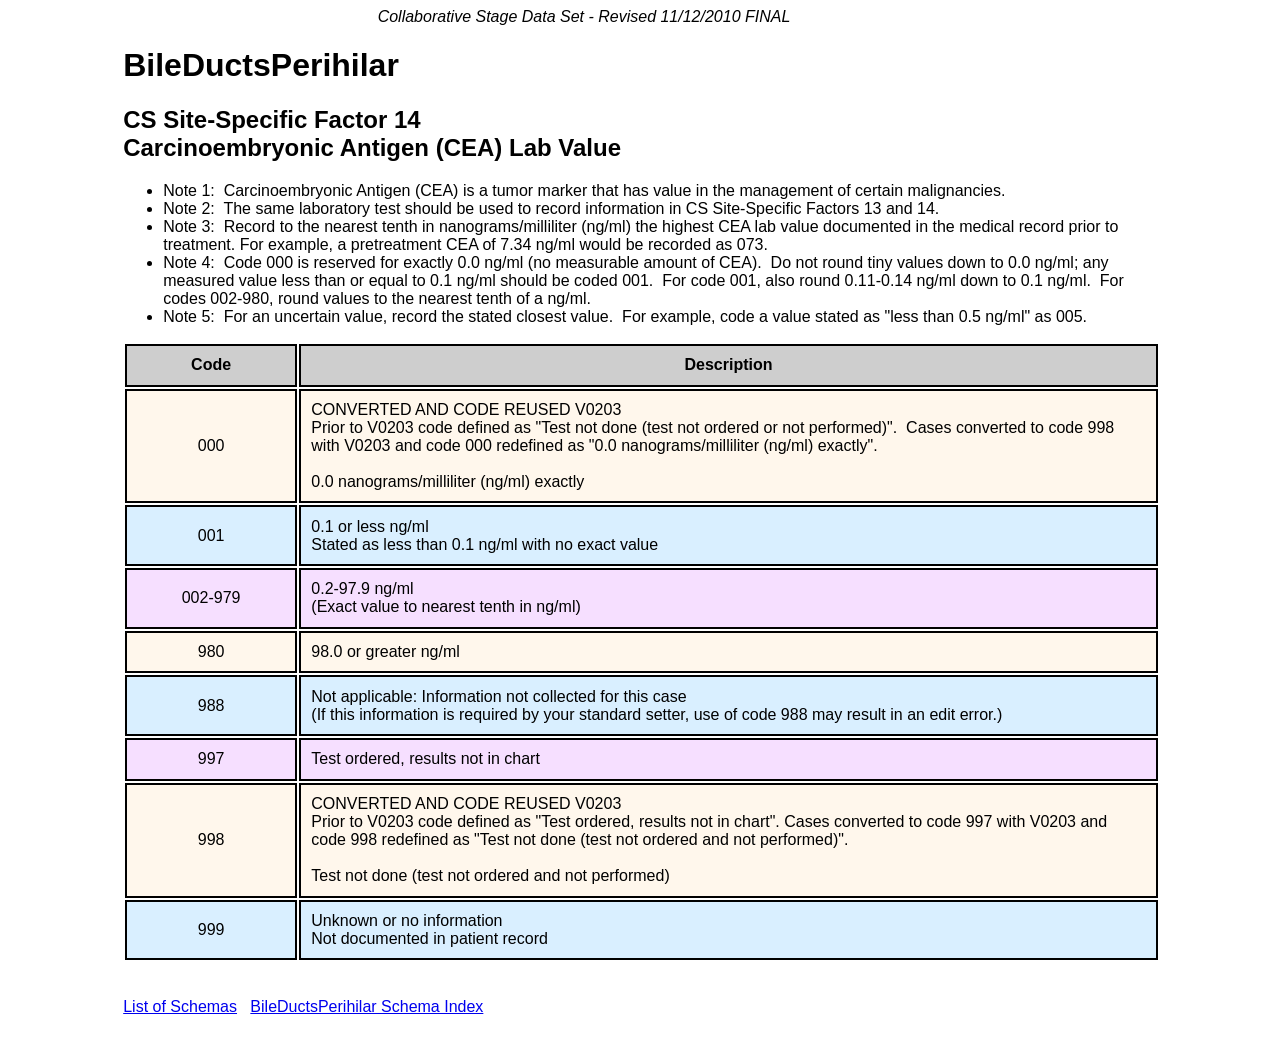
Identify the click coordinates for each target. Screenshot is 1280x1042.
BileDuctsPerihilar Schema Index (366, 1006)
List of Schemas (180, 1006)
